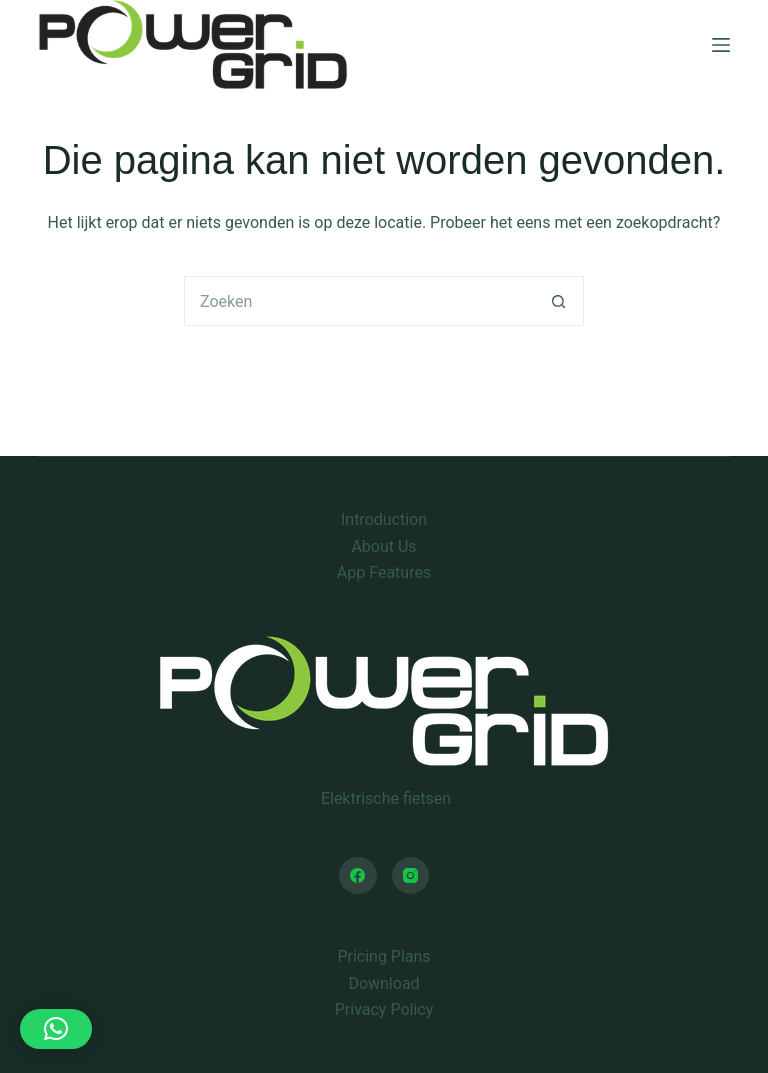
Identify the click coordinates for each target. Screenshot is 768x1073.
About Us (383, 546)
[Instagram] (411, 876)
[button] (56, 1029)
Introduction (384, 519)
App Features (384, 572)
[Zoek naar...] (359, 301)
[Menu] (721, 45)
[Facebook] (358, 876)
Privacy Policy (384, 1009)
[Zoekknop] (559, 301)
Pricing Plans (383, 956)
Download (383, 983)
